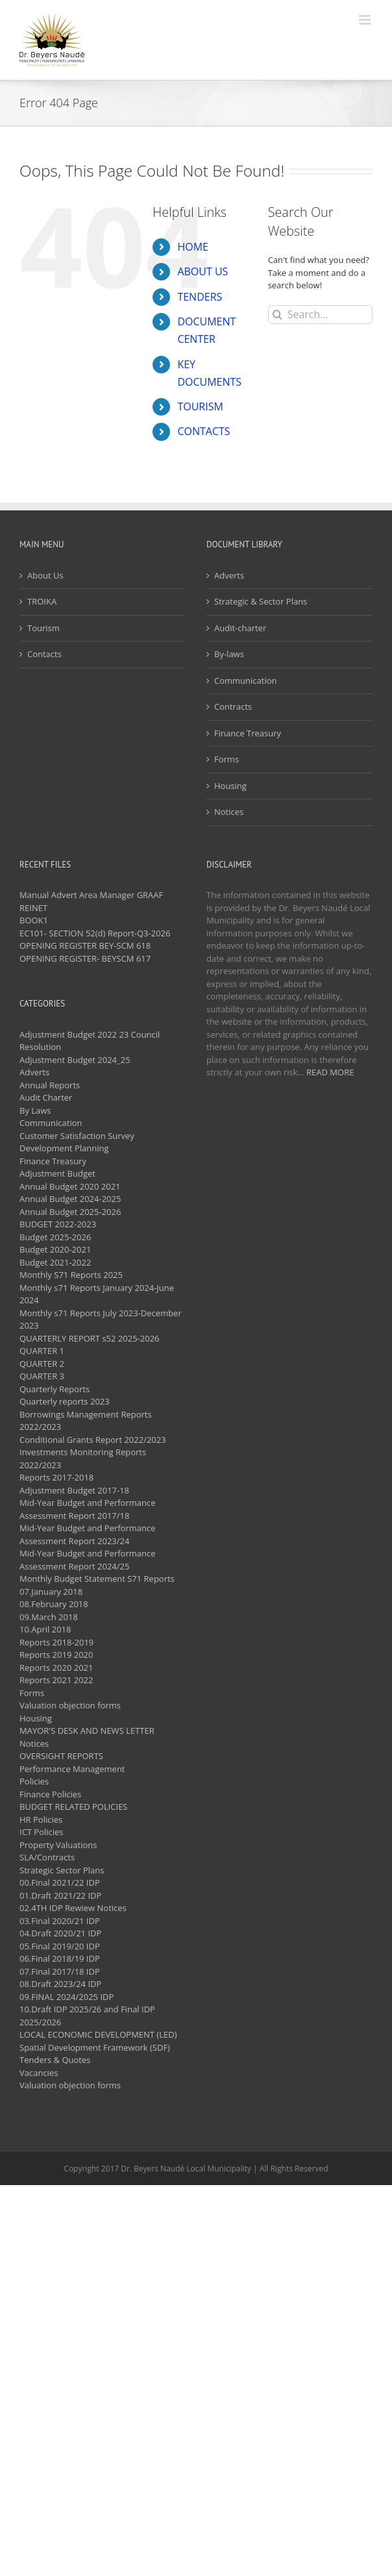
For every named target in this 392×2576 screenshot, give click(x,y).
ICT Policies (41, 1832)
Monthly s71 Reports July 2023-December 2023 (100, 1319)
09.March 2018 (48, 1617)
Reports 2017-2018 (56, 1477)
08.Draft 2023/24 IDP (60, 1984)
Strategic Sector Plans (61, 1870)
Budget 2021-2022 (55, 1262)
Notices (228, 812)
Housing (230, 786)
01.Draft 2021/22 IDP (60, 1895)
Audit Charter (45, 1097)
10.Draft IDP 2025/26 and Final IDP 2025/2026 (87, 2015)
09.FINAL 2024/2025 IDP (66, 1997)
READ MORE (330, 1072)
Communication (245, 680)
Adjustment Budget (57, 1173)
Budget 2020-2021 (55, 1249)
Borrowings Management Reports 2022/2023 (85, 1420)
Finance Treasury (247, 733)
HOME (192, 247)
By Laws (35, 1110)
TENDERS (199, 297)
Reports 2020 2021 (56, 1667)
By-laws (229, 654)
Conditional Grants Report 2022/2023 (92, 1439)
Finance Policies (50, 1794)
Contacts (44, 654)
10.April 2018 (45, 1629)
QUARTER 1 (41, 1351)
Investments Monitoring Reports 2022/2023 (82, 1458)
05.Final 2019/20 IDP (59, 1946)
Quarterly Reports (54, 1389)
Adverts (229, 575)
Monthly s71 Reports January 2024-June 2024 (96, 1294)
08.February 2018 (53, 1604)
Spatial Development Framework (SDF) (94, 2047)
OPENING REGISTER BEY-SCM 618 (85, 945)
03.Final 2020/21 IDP (59, 1921)
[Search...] (320, 314)
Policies (34, 1781)
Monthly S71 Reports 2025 (71, 1275)
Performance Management (72, 1769)
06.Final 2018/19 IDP (59, 1958)
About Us (45, 575)
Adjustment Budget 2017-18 (74, 1490)
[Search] (277, 314)
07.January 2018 (50, 1591)
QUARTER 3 (41, 1376)
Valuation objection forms (70, 1705)
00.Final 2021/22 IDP (59, 1882)
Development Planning (63, 1148)
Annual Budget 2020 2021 (70, 1186)
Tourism (43, 628)
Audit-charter (240, 628)
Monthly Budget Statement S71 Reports (97, 1578)
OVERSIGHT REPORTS (61, 1756)
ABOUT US (202, 271)
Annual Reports (49, 1085)
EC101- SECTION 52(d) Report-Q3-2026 (94, 933)
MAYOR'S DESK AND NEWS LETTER (86, 1730)
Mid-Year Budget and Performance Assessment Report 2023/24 (87, 1534)
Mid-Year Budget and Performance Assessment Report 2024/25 (87, 1559)
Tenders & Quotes (54, 2060)
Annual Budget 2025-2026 (70, 1212)
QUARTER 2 (41, 1363)
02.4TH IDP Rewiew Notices (73, 1908)
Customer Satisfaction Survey (76, 1136)
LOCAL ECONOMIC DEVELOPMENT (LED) (98, 2034)
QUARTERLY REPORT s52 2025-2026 (89, 1338)
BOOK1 (33, 920)
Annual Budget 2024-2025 (70, 1199)
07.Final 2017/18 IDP (59, 1971)
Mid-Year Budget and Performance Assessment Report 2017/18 (87, 1509)
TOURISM (200, 406)
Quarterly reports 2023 (64, 1401)
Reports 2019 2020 (56, 1654)
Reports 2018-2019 (56, 1642)
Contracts (233, 706)
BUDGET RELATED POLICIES (73, 1806)
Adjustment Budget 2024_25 (74, 1060)
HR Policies (40, 1819)
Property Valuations (58, 1845)
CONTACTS (203, 431)
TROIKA (41, 601)
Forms (226, 759)
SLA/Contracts (47, 1857)
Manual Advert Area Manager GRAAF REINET (91, 901)
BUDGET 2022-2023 (57, 1224)
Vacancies (38, 2073)
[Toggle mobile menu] (366, 20)
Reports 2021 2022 (56, 1680)
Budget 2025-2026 (55, 1237)
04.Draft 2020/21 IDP (60, 1933)
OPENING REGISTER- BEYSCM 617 (85, 958)
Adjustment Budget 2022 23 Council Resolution (89, 1041)
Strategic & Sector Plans (260, 601)
